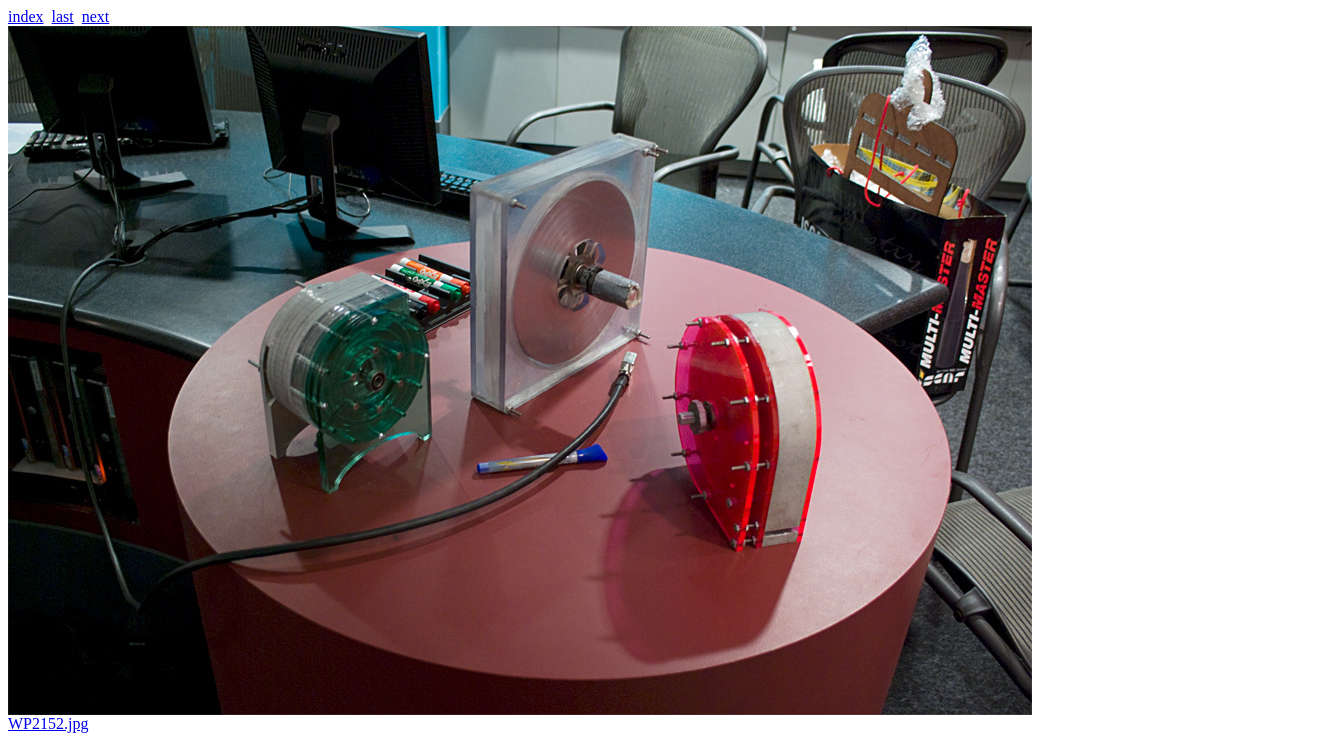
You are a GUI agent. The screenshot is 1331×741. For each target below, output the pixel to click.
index (26, 16)
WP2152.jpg (520, 716)
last (63, 16)
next (96, 16)
